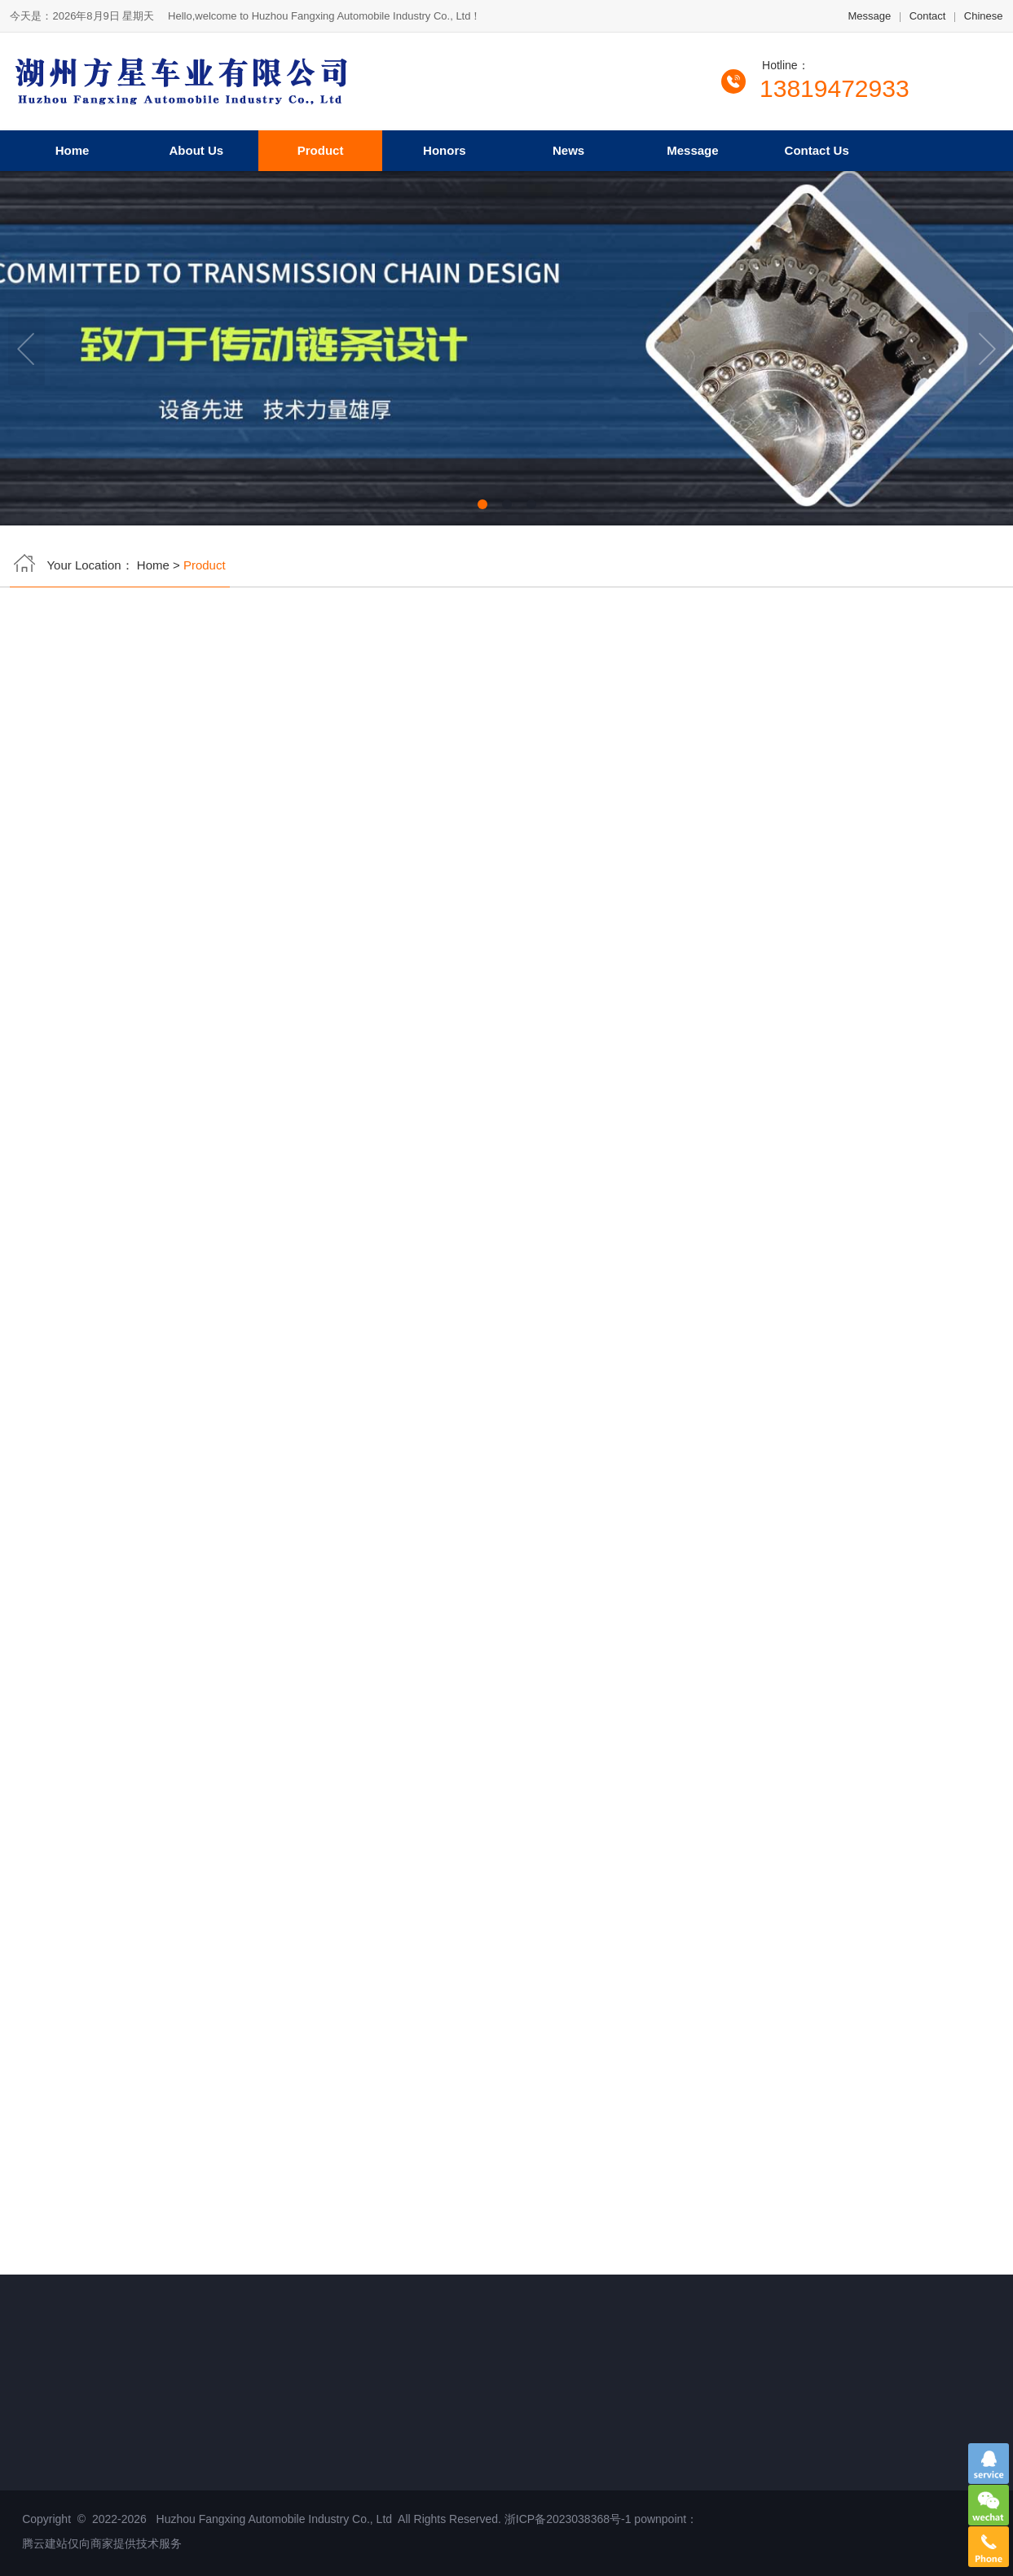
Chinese (983, 19)
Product (320, 147)
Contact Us (817, 147)
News (568, 147)
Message (869, 19)
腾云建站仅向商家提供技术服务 (103, 2543)
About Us (197, 147)
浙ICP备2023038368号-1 (568, 2518)
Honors (444, 147)
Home (72, 147)
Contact (927, 19)
